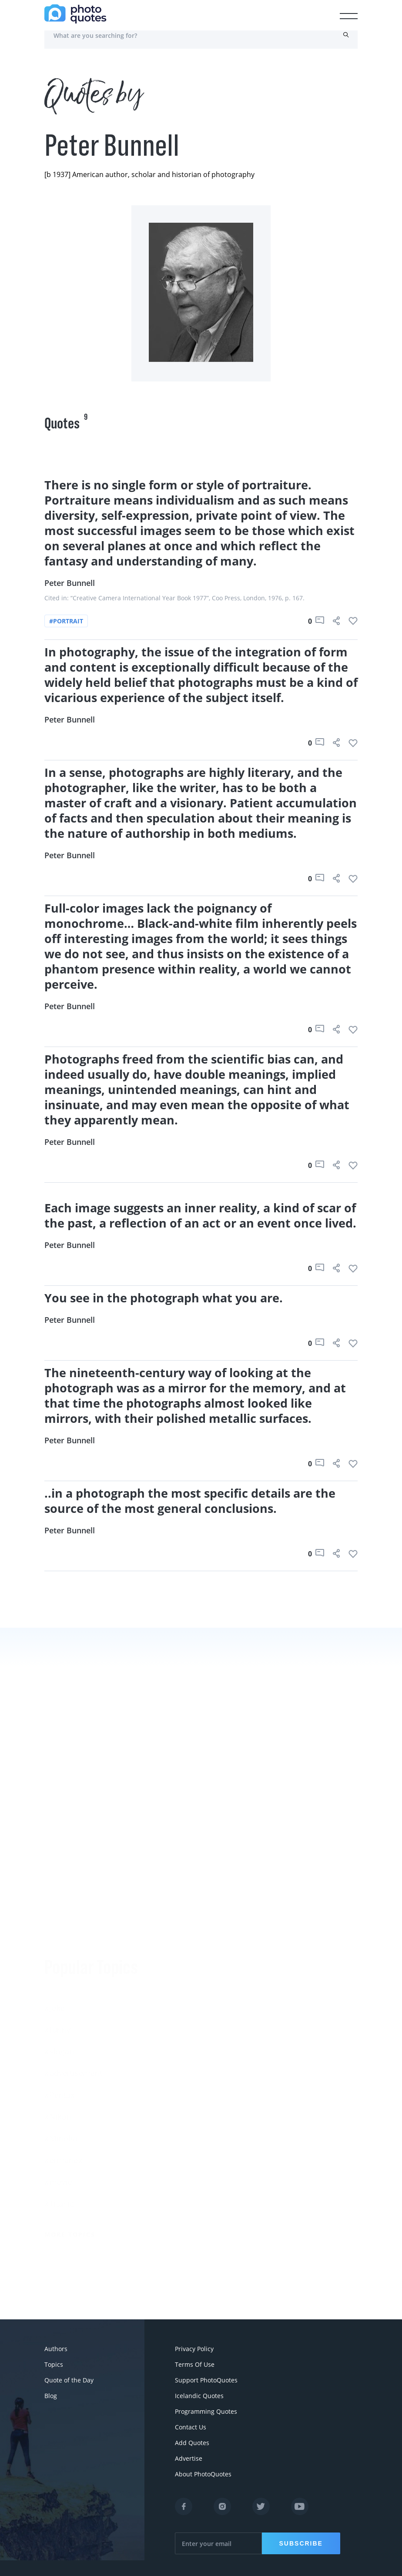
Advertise (188, 2458)
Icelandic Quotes (199, 2396)
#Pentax (59, 2092)
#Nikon (57, 2113)
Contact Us (190, 2427)
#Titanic (59, 2200)
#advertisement (73, 2070)
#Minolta (60, 2135)
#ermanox (63, 2157)
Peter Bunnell (69, 583)
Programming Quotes (206, 2411)
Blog (50, 2396)
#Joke (54, 2005)
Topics (53, 2364)
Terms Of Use (194, 2364)
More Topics (69, 2231)
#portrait (66, 621)
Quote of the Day (69, 2380)
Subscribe (301, 2543)
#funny (57, 2026)
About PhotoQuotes (203, 2474)
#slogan (59, 2048)
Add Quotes (192, 2443)
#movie (58, 2179)
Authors (55, 2349)
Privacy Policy (194, 2349)
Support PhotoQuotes (206, 2380)
